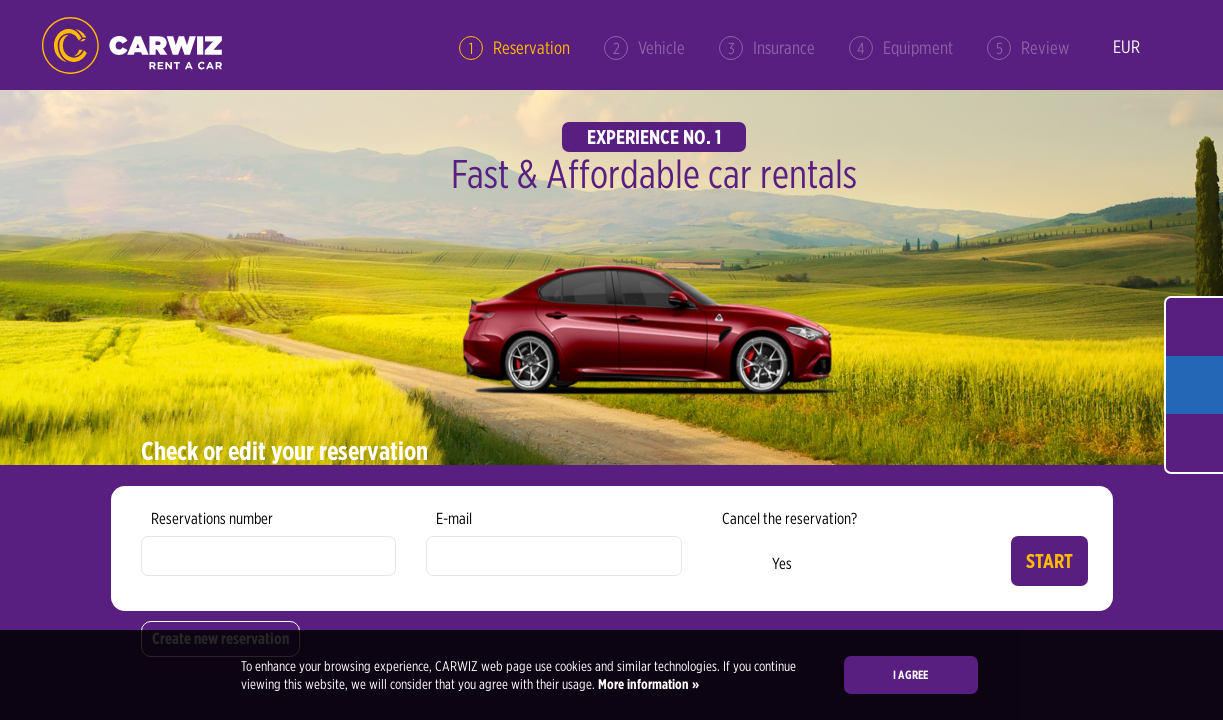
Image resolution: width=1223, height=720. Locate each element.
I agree (910, 674)
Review (1028, 48)
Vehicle (644, 48)
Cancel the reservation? (789, 518)
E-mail (454, 518)
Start (1049, 561)
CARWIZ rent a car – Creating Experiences (132, 45)
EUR (1126, 46)
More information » (647, 684)
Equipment (901, 48)
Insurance (767, 48)
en (1170, 47)
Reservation (514, 48)
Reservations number (212, 518)
